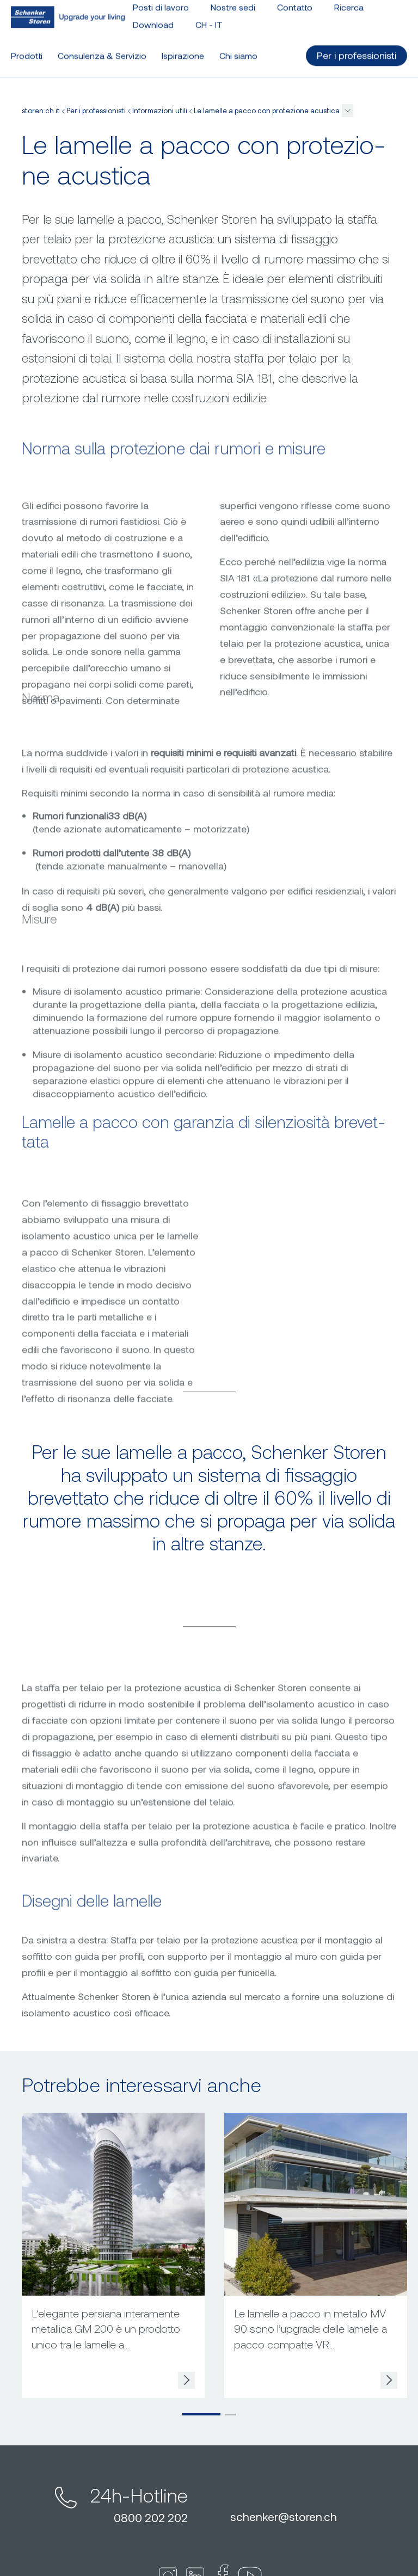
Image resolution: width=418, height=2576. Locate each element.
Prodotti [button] (26, 51)
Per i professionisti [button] (356, 51)
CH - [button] (209, 20)
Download (153, 20)
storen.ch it (41, 110)
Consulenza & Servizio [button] (102, 51)
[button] (347, 110)
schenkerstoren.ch (283, 2516)
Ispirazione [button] (183, 51)
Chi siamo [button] (238, 51)
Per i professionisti (96, 110)
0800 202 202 (151, 2517)
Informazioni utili (159, 110)
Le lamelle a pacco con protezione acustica (267, 110)
